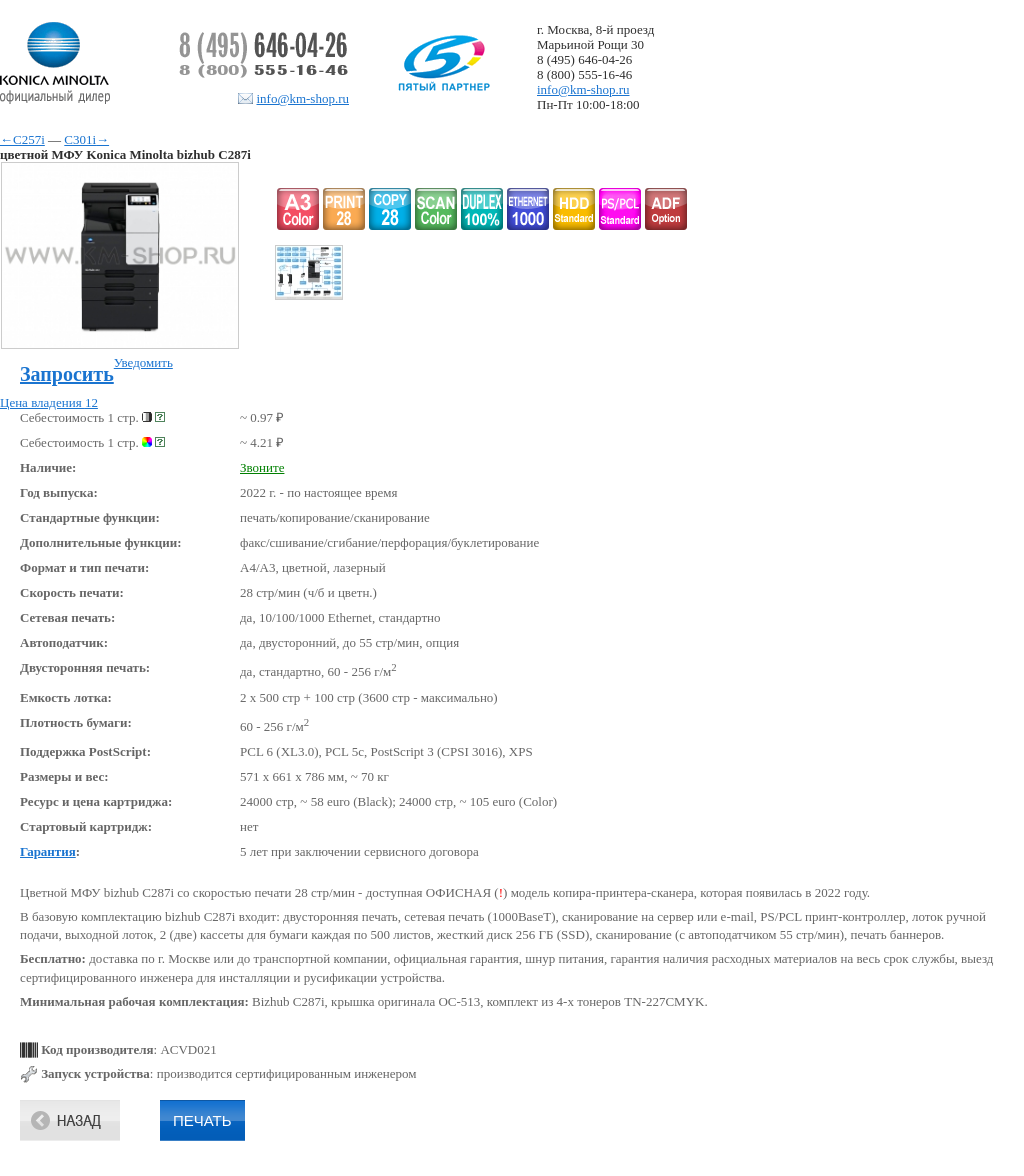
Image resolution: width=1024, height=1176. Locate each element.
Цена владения (49, 402)
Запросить (67, 374)
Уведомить (143, 362)
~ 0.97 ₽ (262, 417)
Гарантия (48, 851)
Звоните (262, 467)
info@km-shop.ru (303, 98)
